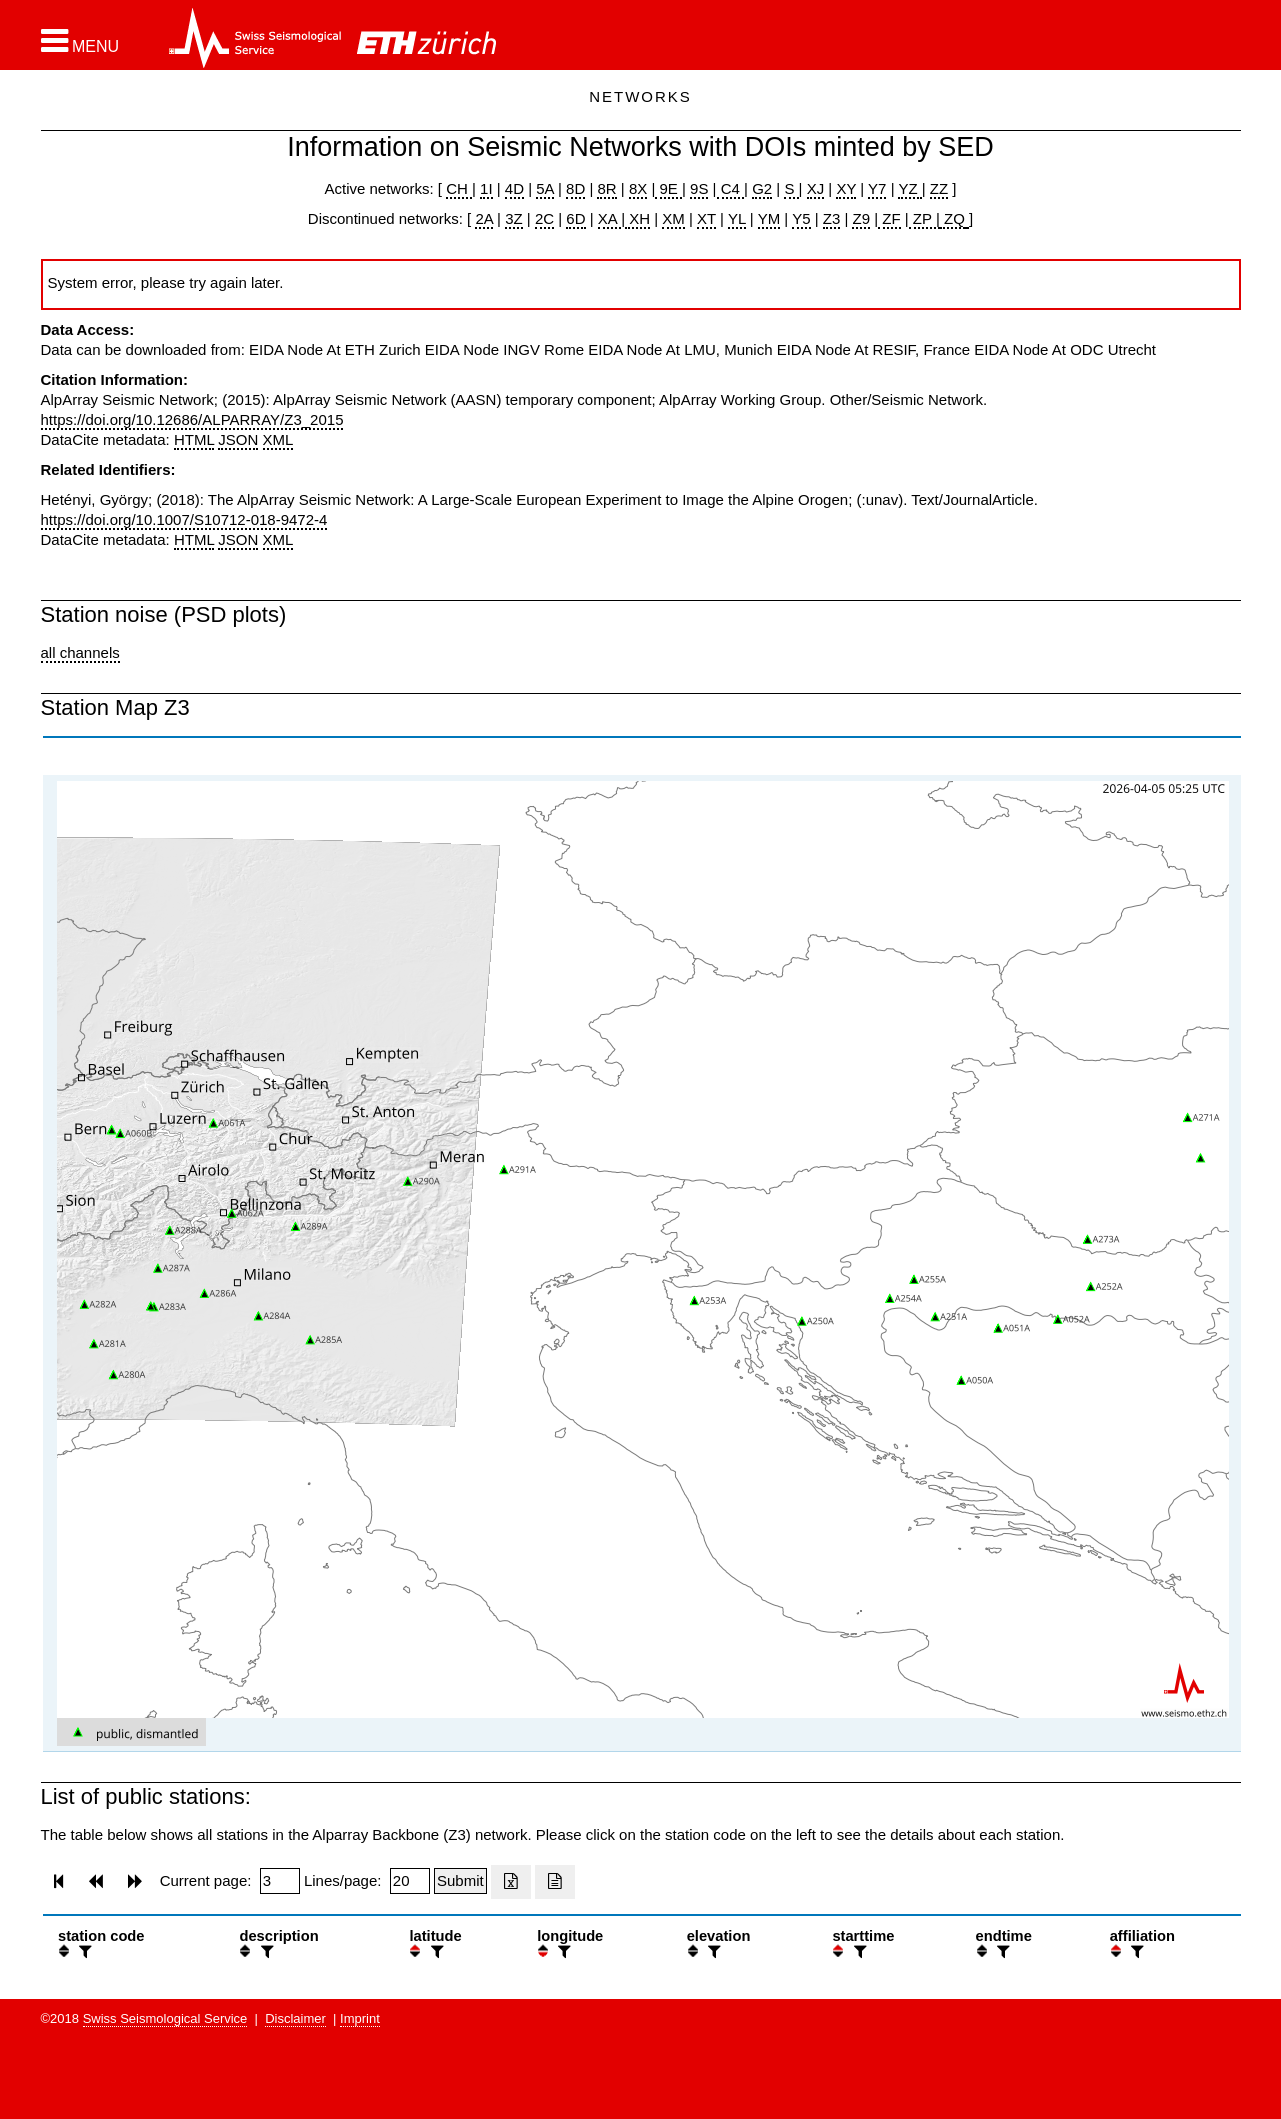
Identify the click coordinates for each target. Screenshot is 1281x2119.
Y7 (877, 188)
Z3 (832, 218)
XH (637, 218)
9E (668, 188)
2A (484, 218)
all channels (80, 652)
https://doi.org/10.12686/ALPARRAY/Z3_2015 (192, 419)
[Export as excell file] (511, 1882)
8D (575, 188)
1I (486, 188)
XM (673, 218)
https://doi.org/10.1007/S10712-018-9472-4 (184, 519)
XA (609, 218)
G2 (762, 188)
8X (638, 188)
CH (459, 188)
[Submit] (460, 1881)
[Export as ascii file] (555, 1882)
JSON (238, 439)
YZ (909, 188)
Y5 (801, 218)
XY (846, 188)
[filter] (83, 1951)
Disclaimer (295, 2018)
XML (278, 439)
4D (514, 188)
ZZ (939, 188)
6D (575, 218)
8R (606, 188)
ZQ (952, 218)
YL (737, 218)
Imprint (360, 2018)
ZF (889, 218)
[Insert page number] (280, 1881)
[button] (80, 41)
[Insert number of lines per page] (410, 1881)
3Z (514, 218)
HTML (194, 439)
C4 (731, 188)
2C (544, 218)
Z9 (861, 218)
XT (706, 218)
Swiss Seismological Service (165, 2018)
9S (699, 188)
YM (769, 218)
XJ (816, 188)
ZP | (924, 218)
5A (545, 188)
